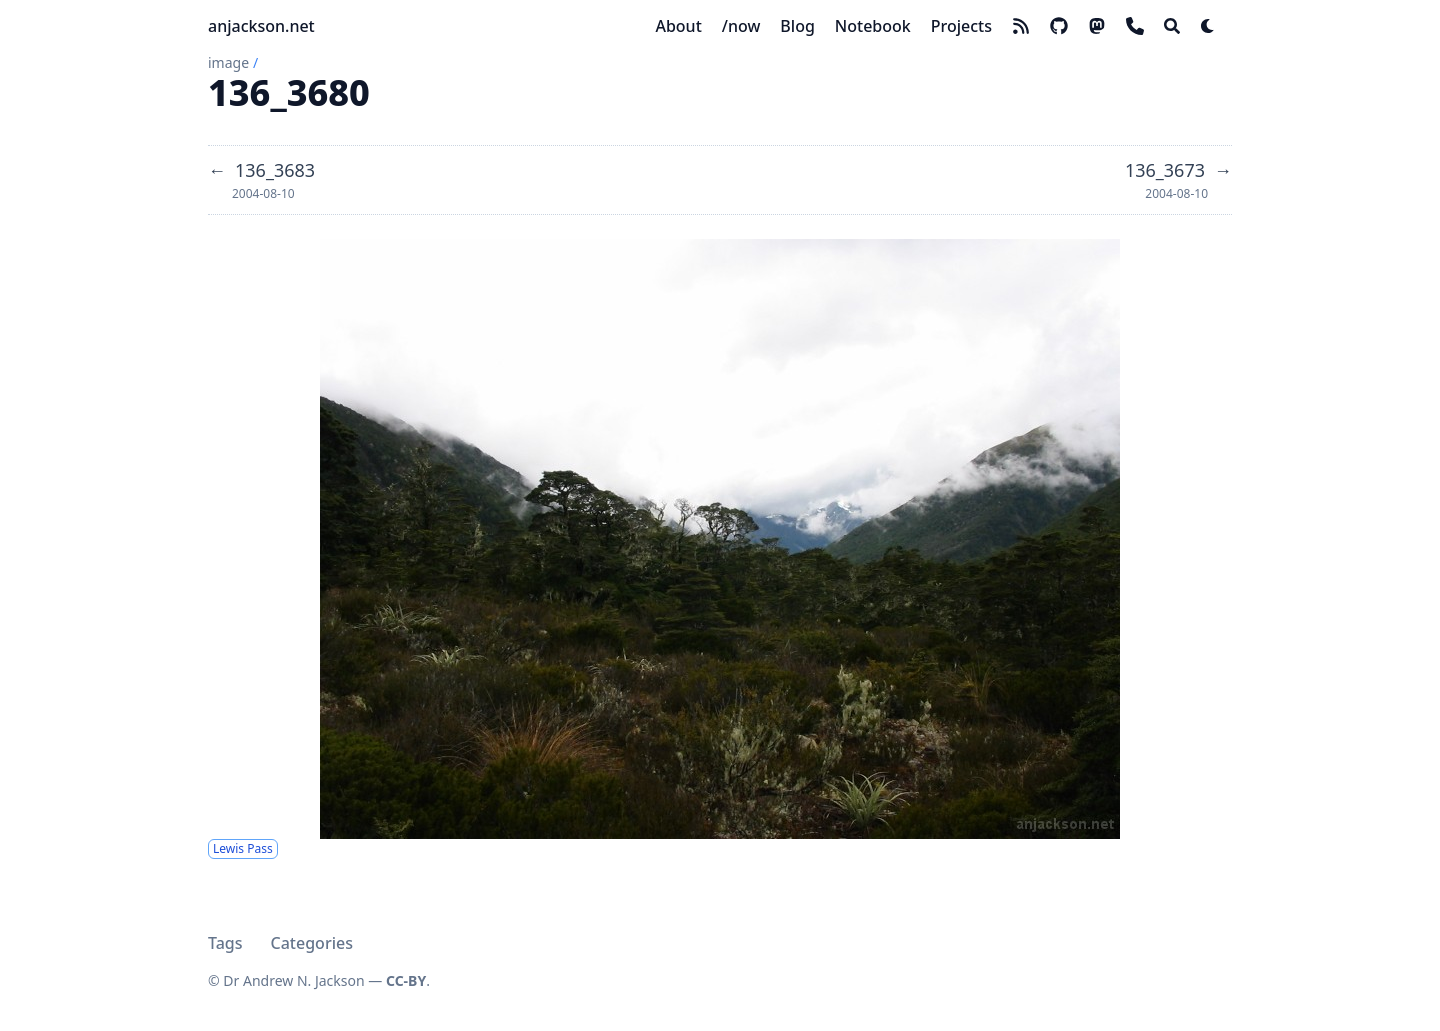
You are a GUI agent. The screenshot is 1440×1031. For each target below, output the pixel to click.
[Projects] (961, 26)
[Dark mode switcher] (1208, 26)
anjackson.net (261, 26)
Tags (225, 943)
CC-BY (406, 980)
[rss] (1021, 26)
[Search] (1172, 26)
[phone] (1135, 26)
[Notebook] (873, 26)
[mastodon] (1097, 26)
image (228, 62)
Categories (312, 943)
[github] (1059, 26)
